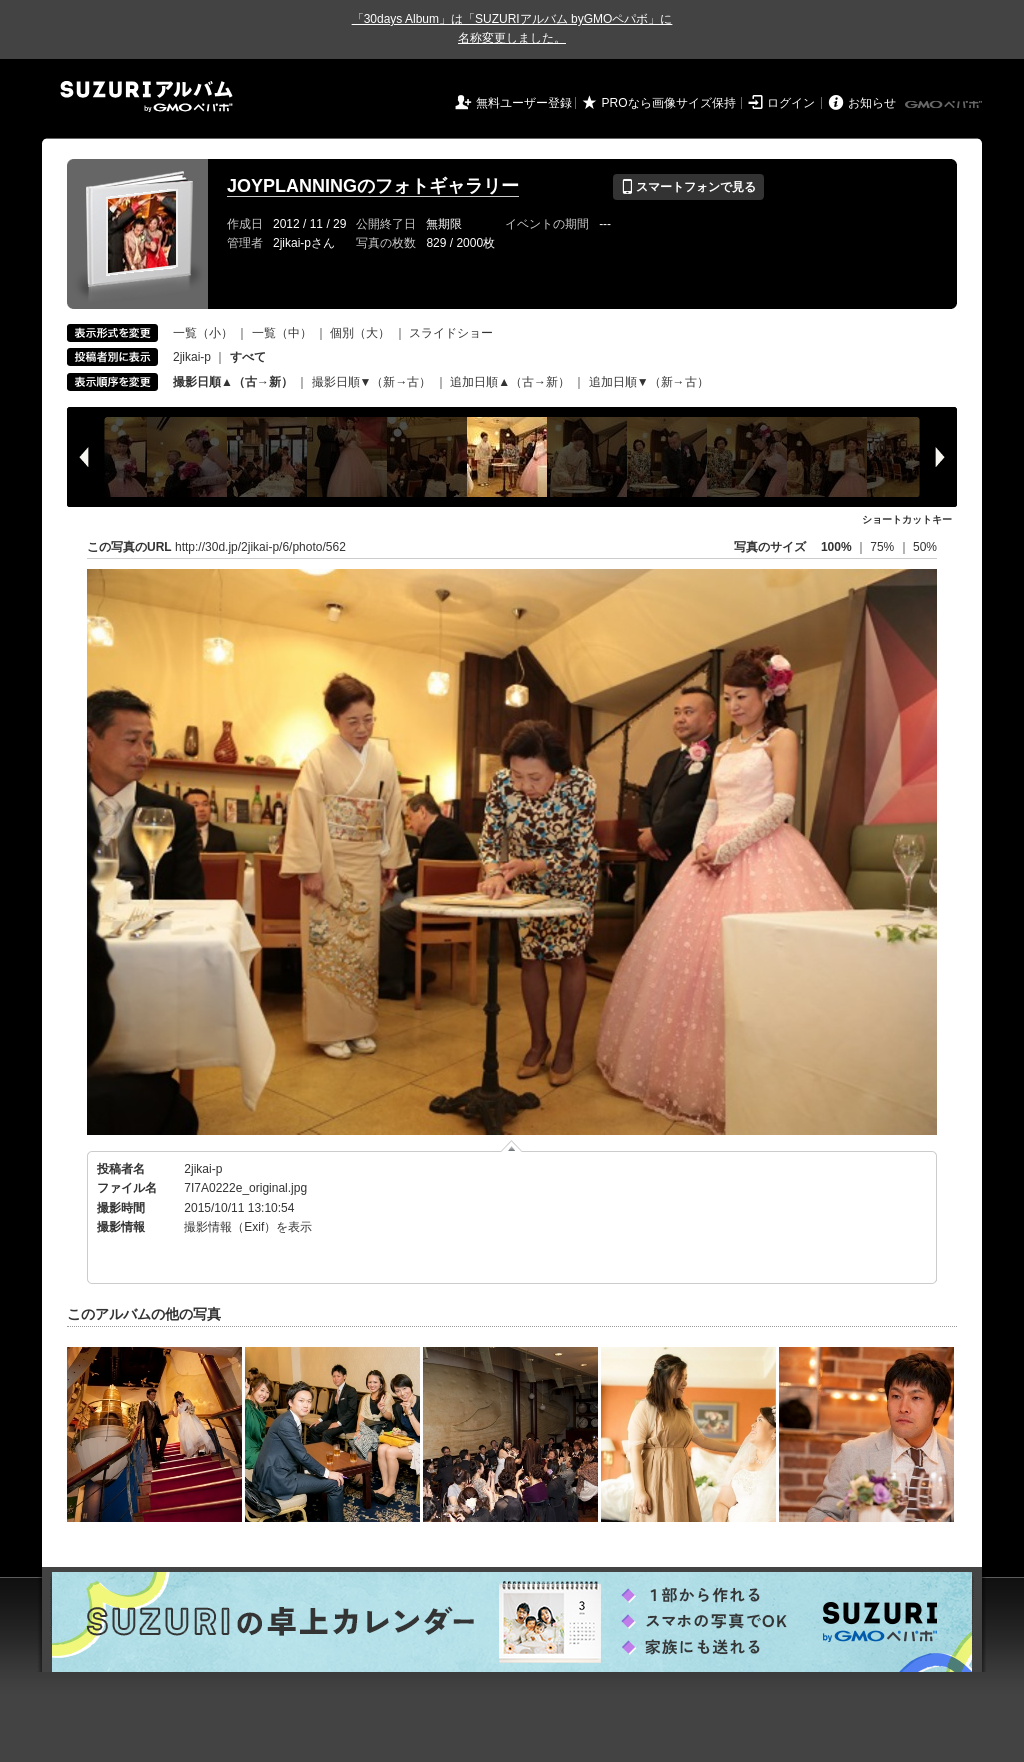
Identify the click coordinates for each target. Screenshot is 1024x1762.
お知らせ (872, 103)
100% (836, 547)
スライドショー (451, 333)
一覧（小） (203, 333)
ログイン (791, 103)
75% (883, 547)
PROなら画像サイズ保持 (669, 103)
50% (925, 547)
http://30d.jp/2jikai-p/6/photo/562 (260, 547)
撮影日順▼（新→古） (372, 382)
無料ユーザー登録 (524, 103)
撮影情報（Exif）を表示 (248, 1227)
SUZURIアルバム (146, 96)
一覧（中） (282, 333)
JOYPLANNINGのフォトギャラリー (373, 186)
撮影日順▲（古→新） (233, 382)
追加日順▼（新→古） (649, 382)
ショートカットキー (907, 519)
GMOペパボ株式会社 (945, 105)
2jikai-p (192, 357)
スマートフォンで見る (688, 187)
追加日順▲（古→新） (510, 382)
